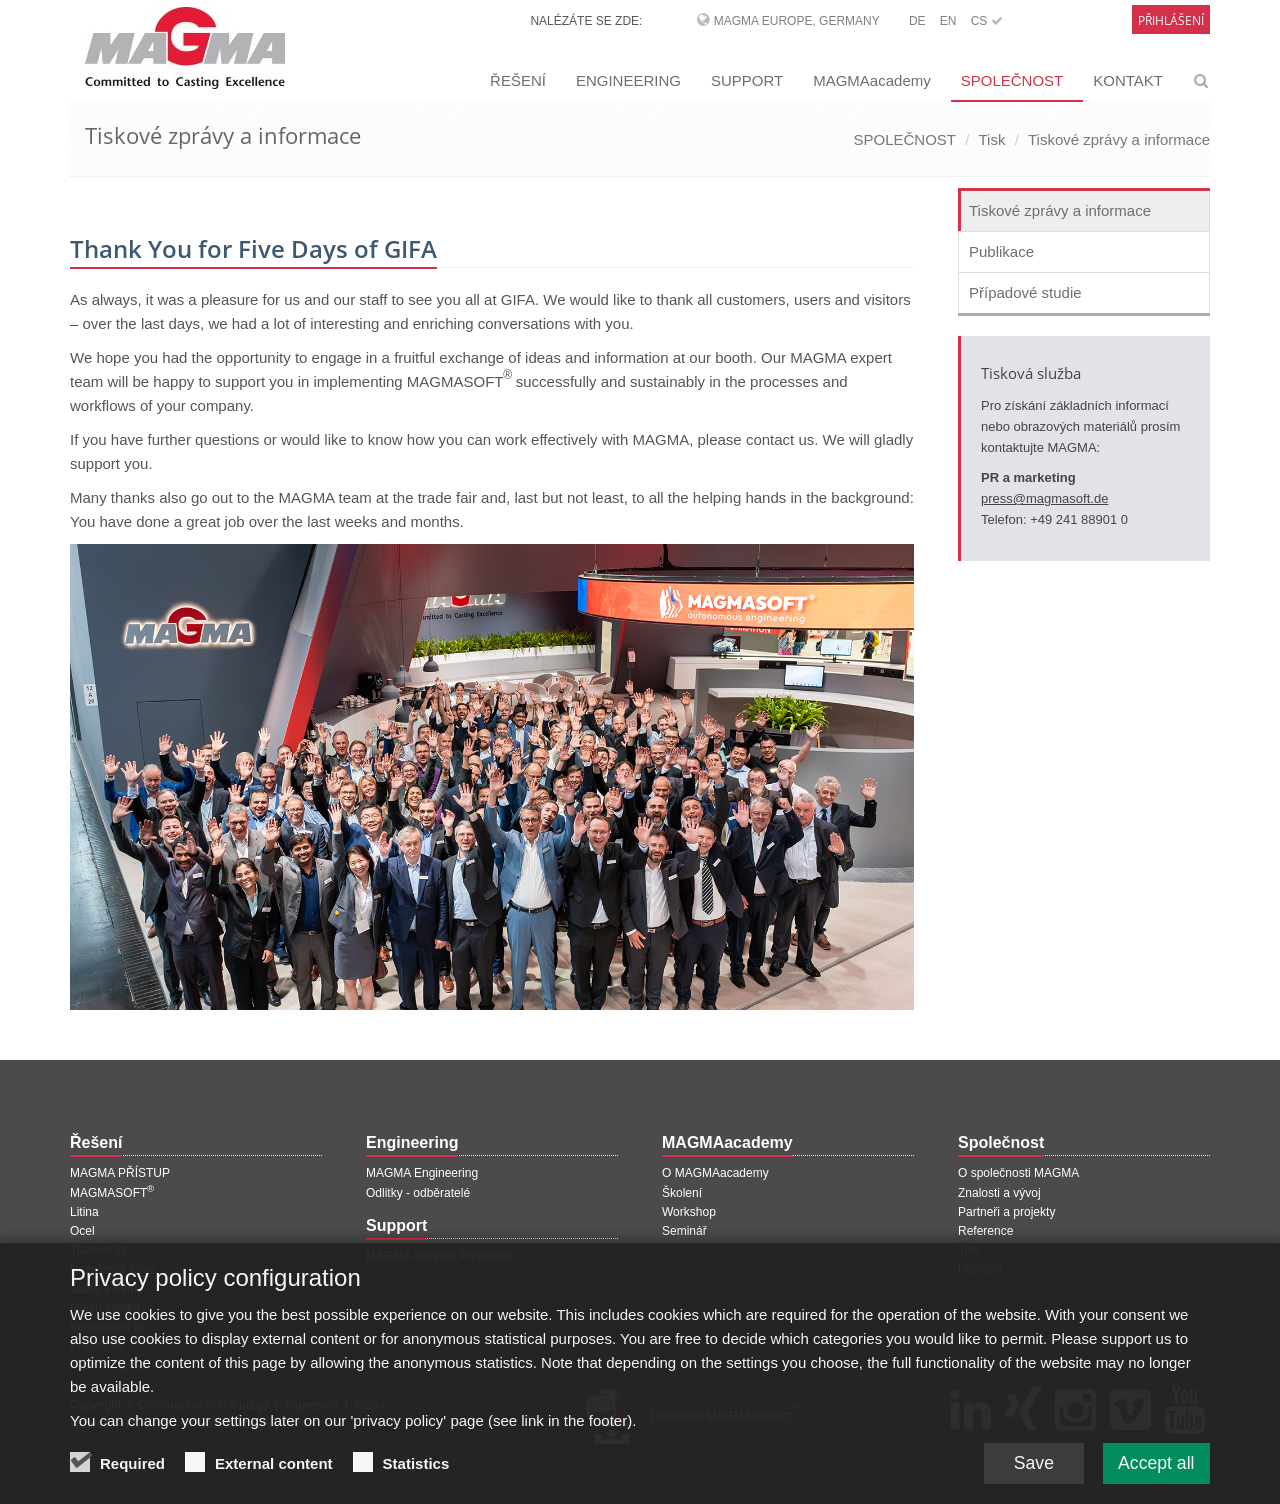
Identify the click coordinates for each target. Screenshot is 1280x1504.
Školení (682, 1193)
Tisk (992, 139)
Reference (985, 1231)
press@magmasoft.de (1044, 498)
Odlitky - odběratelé (418, 1193)
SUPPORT (747, 80)
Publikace (1001, 251)
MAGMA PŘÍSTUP (120, 1173)
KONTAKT (1128, 80)
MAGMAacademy (872, 80)
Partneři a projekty (1006, 1212)
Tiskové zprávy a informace (1119, 139)
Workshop (689, 1212)
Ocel (82, 1231)
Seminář (684, 1231)
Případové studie (1025, 292)
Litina (84, 1212)
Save (1029, 1467)
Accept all (1155, 1467)
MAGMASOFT (112, 1193)
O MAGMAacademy (715, 1173)
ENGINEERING (628, 80)
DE (917, 21)
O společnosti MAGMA (1018, 1173)
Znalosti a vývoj (999, 1193)
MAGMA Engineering (422, 1173)
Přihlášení (1171, 20)
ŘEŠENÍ (518, 80)
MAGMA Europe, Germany (797, 21)
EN (948, 21)
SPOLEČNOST (1012, 80)
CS (987, 21)
